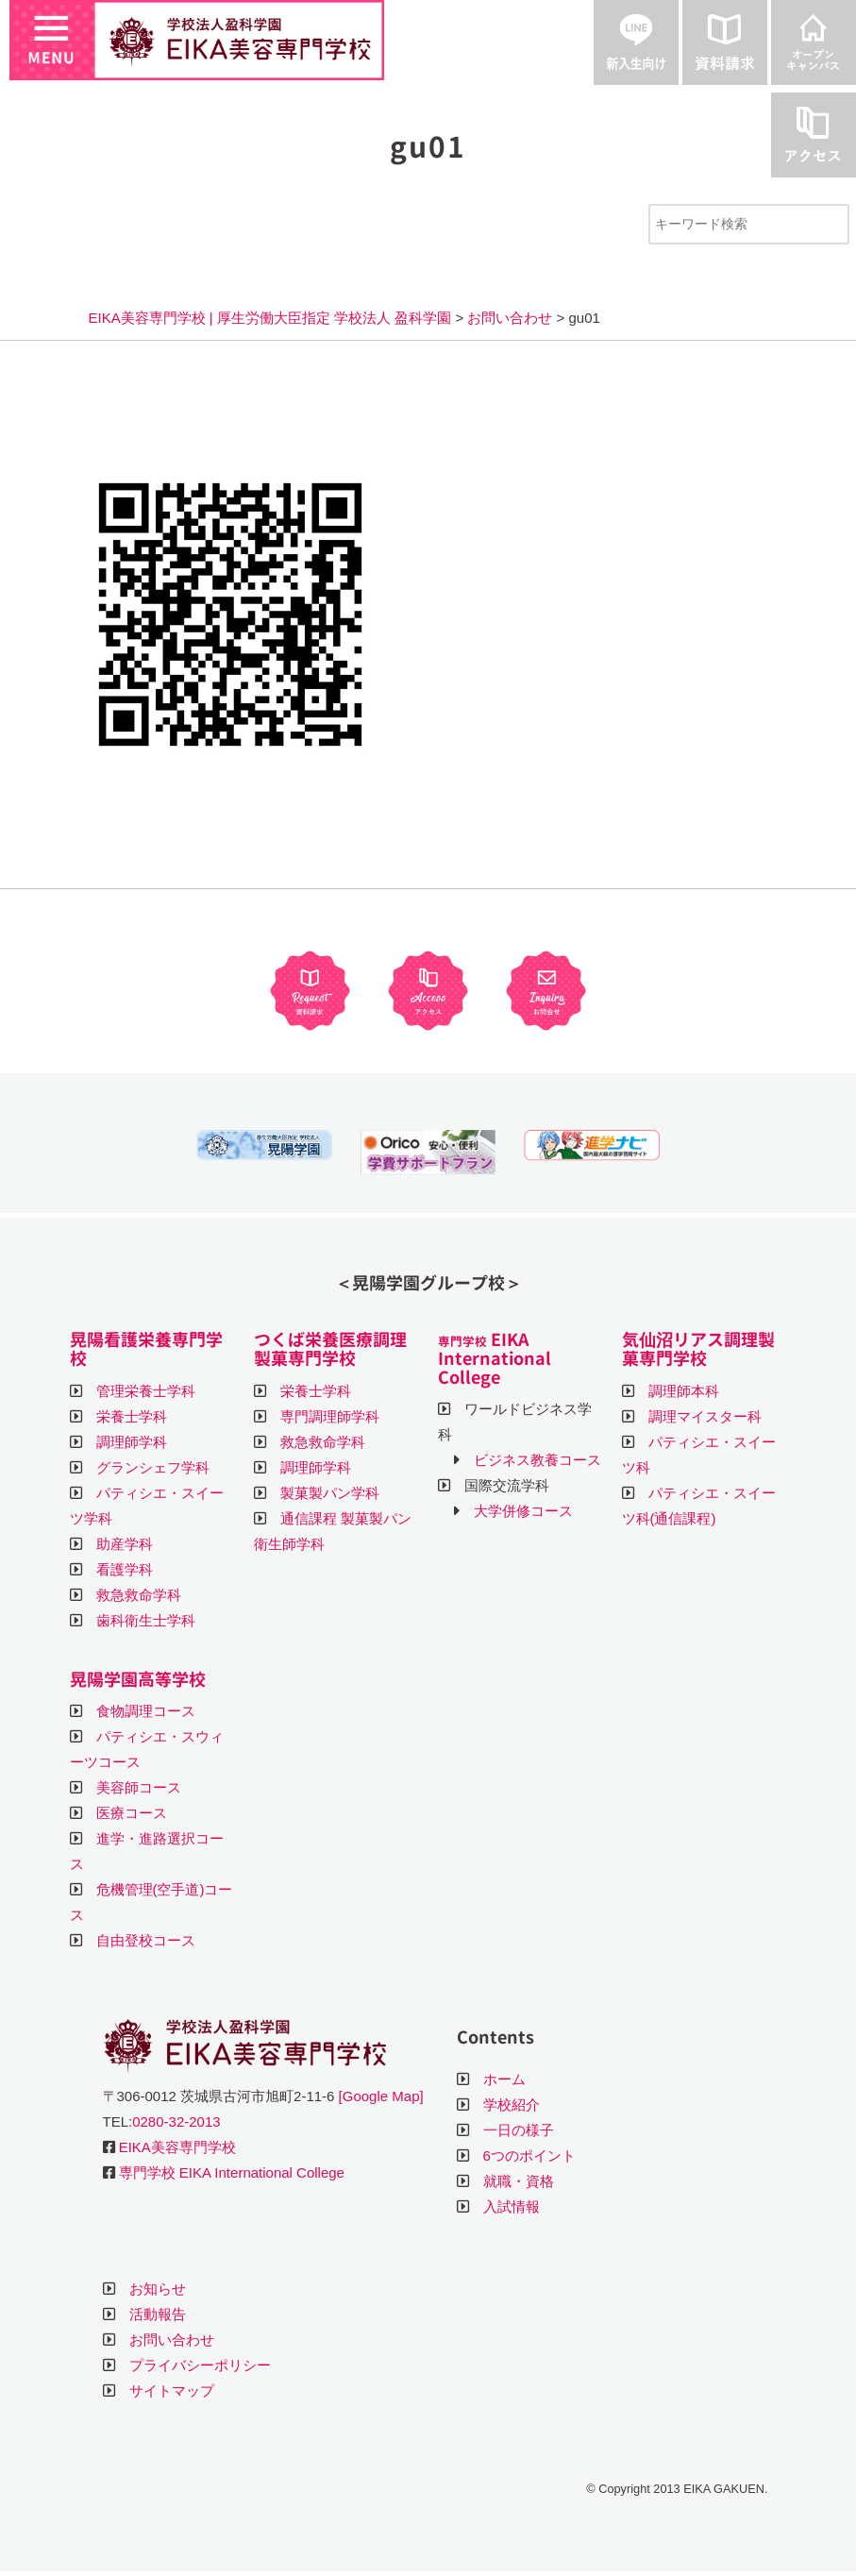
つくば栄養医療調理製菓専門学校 (330, 1349)
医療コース (131, 1813)
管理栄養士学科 (145, 1391)
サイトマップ (171, 2390)
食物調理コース (145, 1711)
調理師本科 (683, 1391)
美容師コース (138, 1787)
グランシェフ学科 (153, 1467)
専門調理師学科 (329, 1416)
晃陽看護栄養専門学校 (146, 1349)
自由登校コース (145, 1940)
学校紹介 (511, 2104)
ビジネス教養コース (537, 1460)
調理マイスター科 (705, 1416)
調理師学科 (131, 1442)
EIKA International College (494, 1358)
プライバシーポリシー (200, 2365)
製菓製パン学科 (329, 1493)
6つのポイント (529, 2155)
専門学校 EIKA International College (231, 2172)
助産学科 (124, 1544)
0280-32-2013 (176, 2121)
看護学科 (124, 1569)
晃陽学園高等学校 (138, 1680)
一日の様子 (518, 2130)
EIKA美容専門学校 (177, 2147)
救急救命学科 (138, 1595)
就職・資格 (518, 2181)
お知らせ (157, 2289)
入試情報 (511, 2206)
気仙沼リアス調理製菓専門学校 (698, 1349)
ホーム (504, 2079)
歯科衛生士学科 (145, 1620)
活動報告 (157, 2314)
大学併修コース (523, 1511)
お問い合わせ (171, 2340)
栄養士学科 (131, 1416)
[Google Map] (381, 2096)
